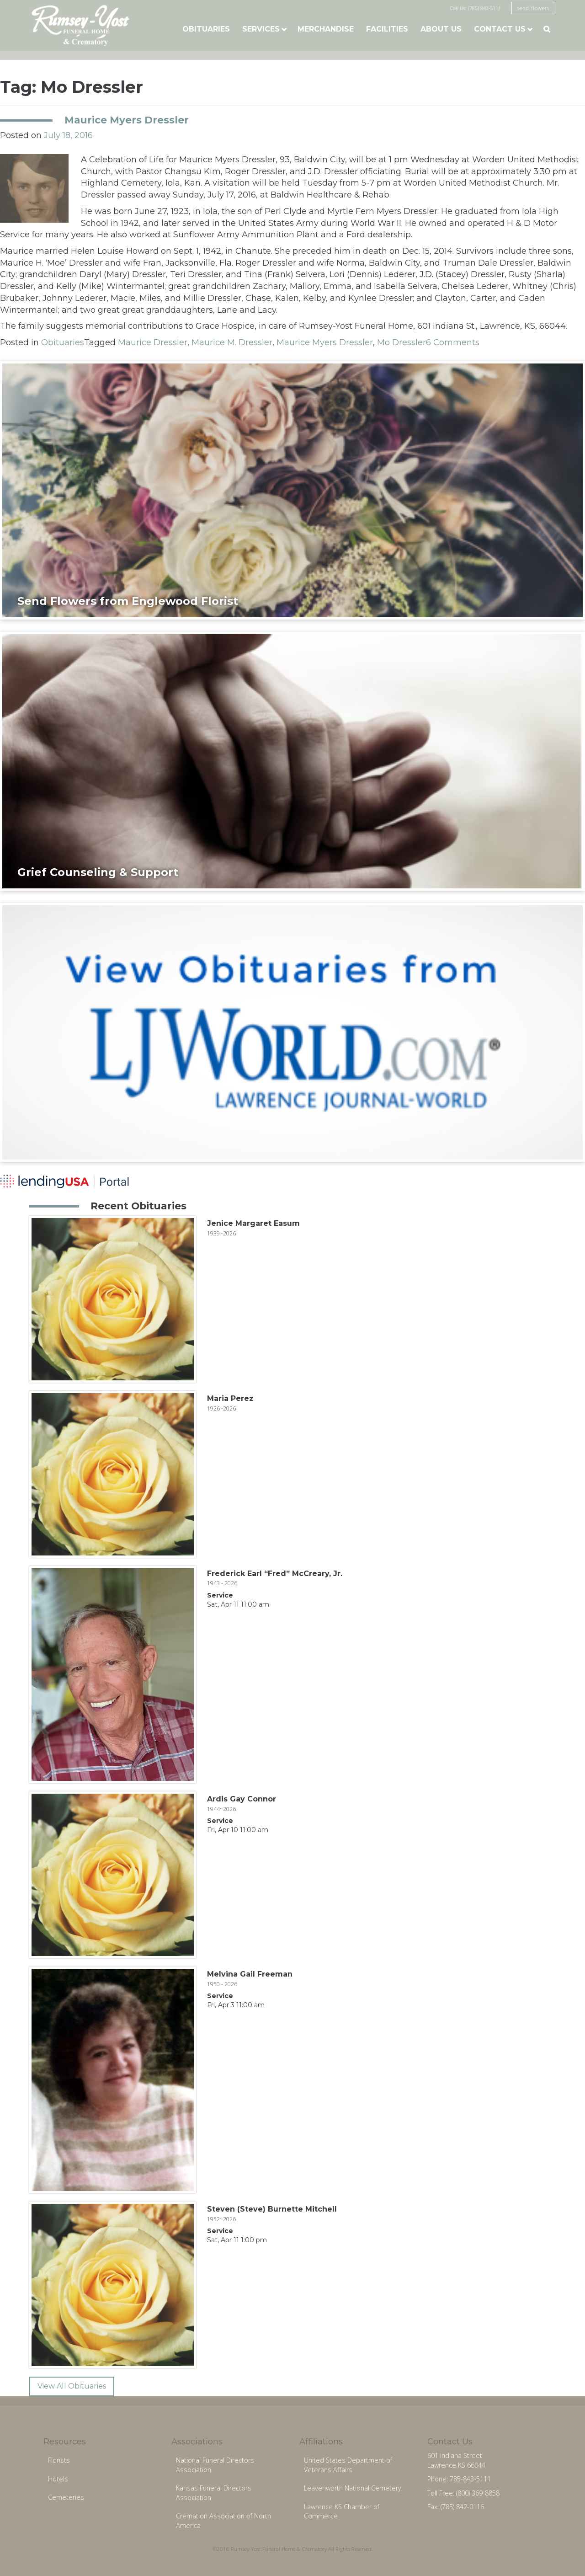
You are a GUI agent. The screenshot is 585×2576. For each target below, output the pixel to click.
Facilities (387, 29)
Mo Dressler (401, 342)
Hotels (58, 2478)
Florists (59, 2460)
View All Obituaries (71, 2386)
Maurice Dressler (152, 342)
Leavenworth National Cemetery (352, 2488)
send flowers (533, 8)
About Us (441, 29)
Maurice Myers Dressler (126, 120)
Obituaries (206, 29)
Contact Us (500, 29)
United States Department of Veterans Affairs (348, 2465)
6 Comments (452, 342)
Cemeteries (66, 2497)
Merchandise (326, 29)
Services (261, 29)
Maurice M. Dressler (231, 342)
